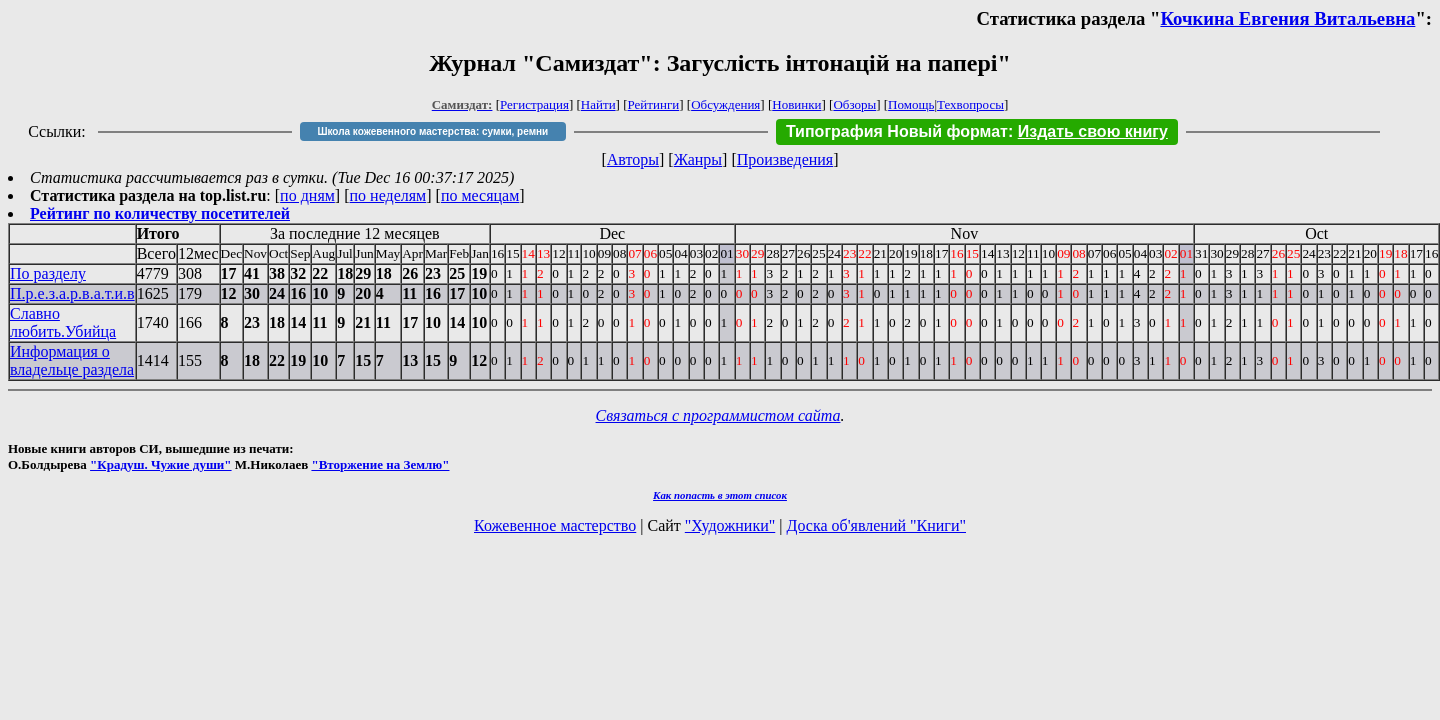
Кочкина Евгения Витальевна (1287, 18)
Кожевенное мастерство (555, 525)
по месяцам (480, 195)
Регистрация (534, 104)
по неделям (388, 195)
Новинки (796, 104)
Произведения (785, 159)
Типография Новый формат (897, 131)
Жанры (698, 159)
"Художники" (730, 525)
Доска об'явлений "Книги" (876, 525)
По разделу (48, 273)
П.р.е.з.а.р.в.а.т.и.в (72, 293)
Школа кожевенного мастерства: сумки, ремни (432, 131)
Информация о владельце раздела (72, 360)
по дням (307, 195)
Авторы (633, 159)
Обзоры (854, 104)
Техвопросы (970, 104)
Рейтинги (654, 104)
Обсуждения (725, 104)
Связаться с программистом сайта (718, 415)
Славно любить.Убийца (63, 322)
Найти (598, 104)
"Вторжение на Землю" (380, 464)
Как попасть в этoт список (720, 495)
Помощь (911, 104)
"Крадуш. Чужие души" (161, 464)
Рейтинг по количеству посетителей (160, 213)
